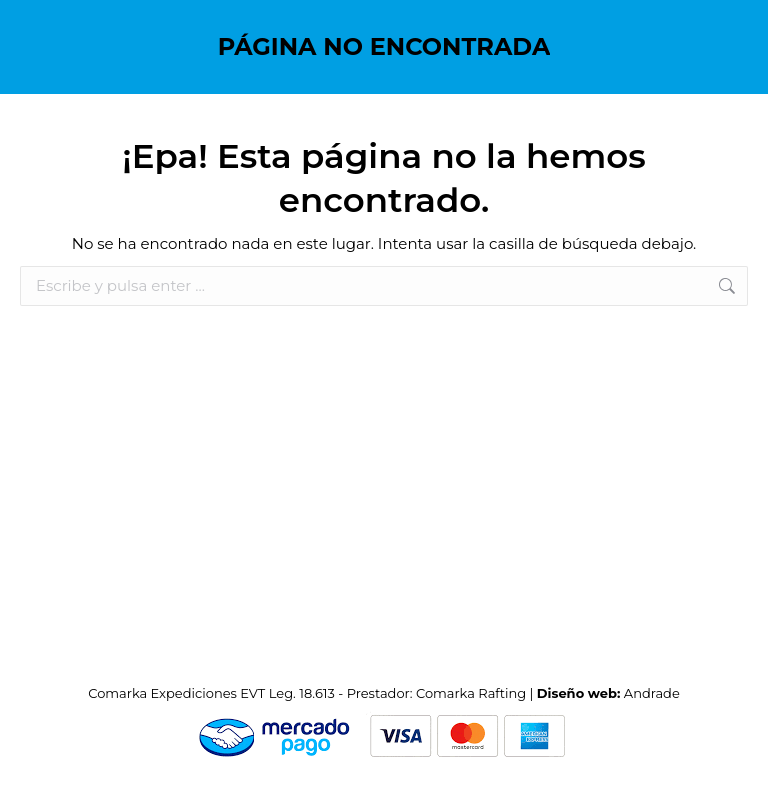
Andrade (652, 693)
